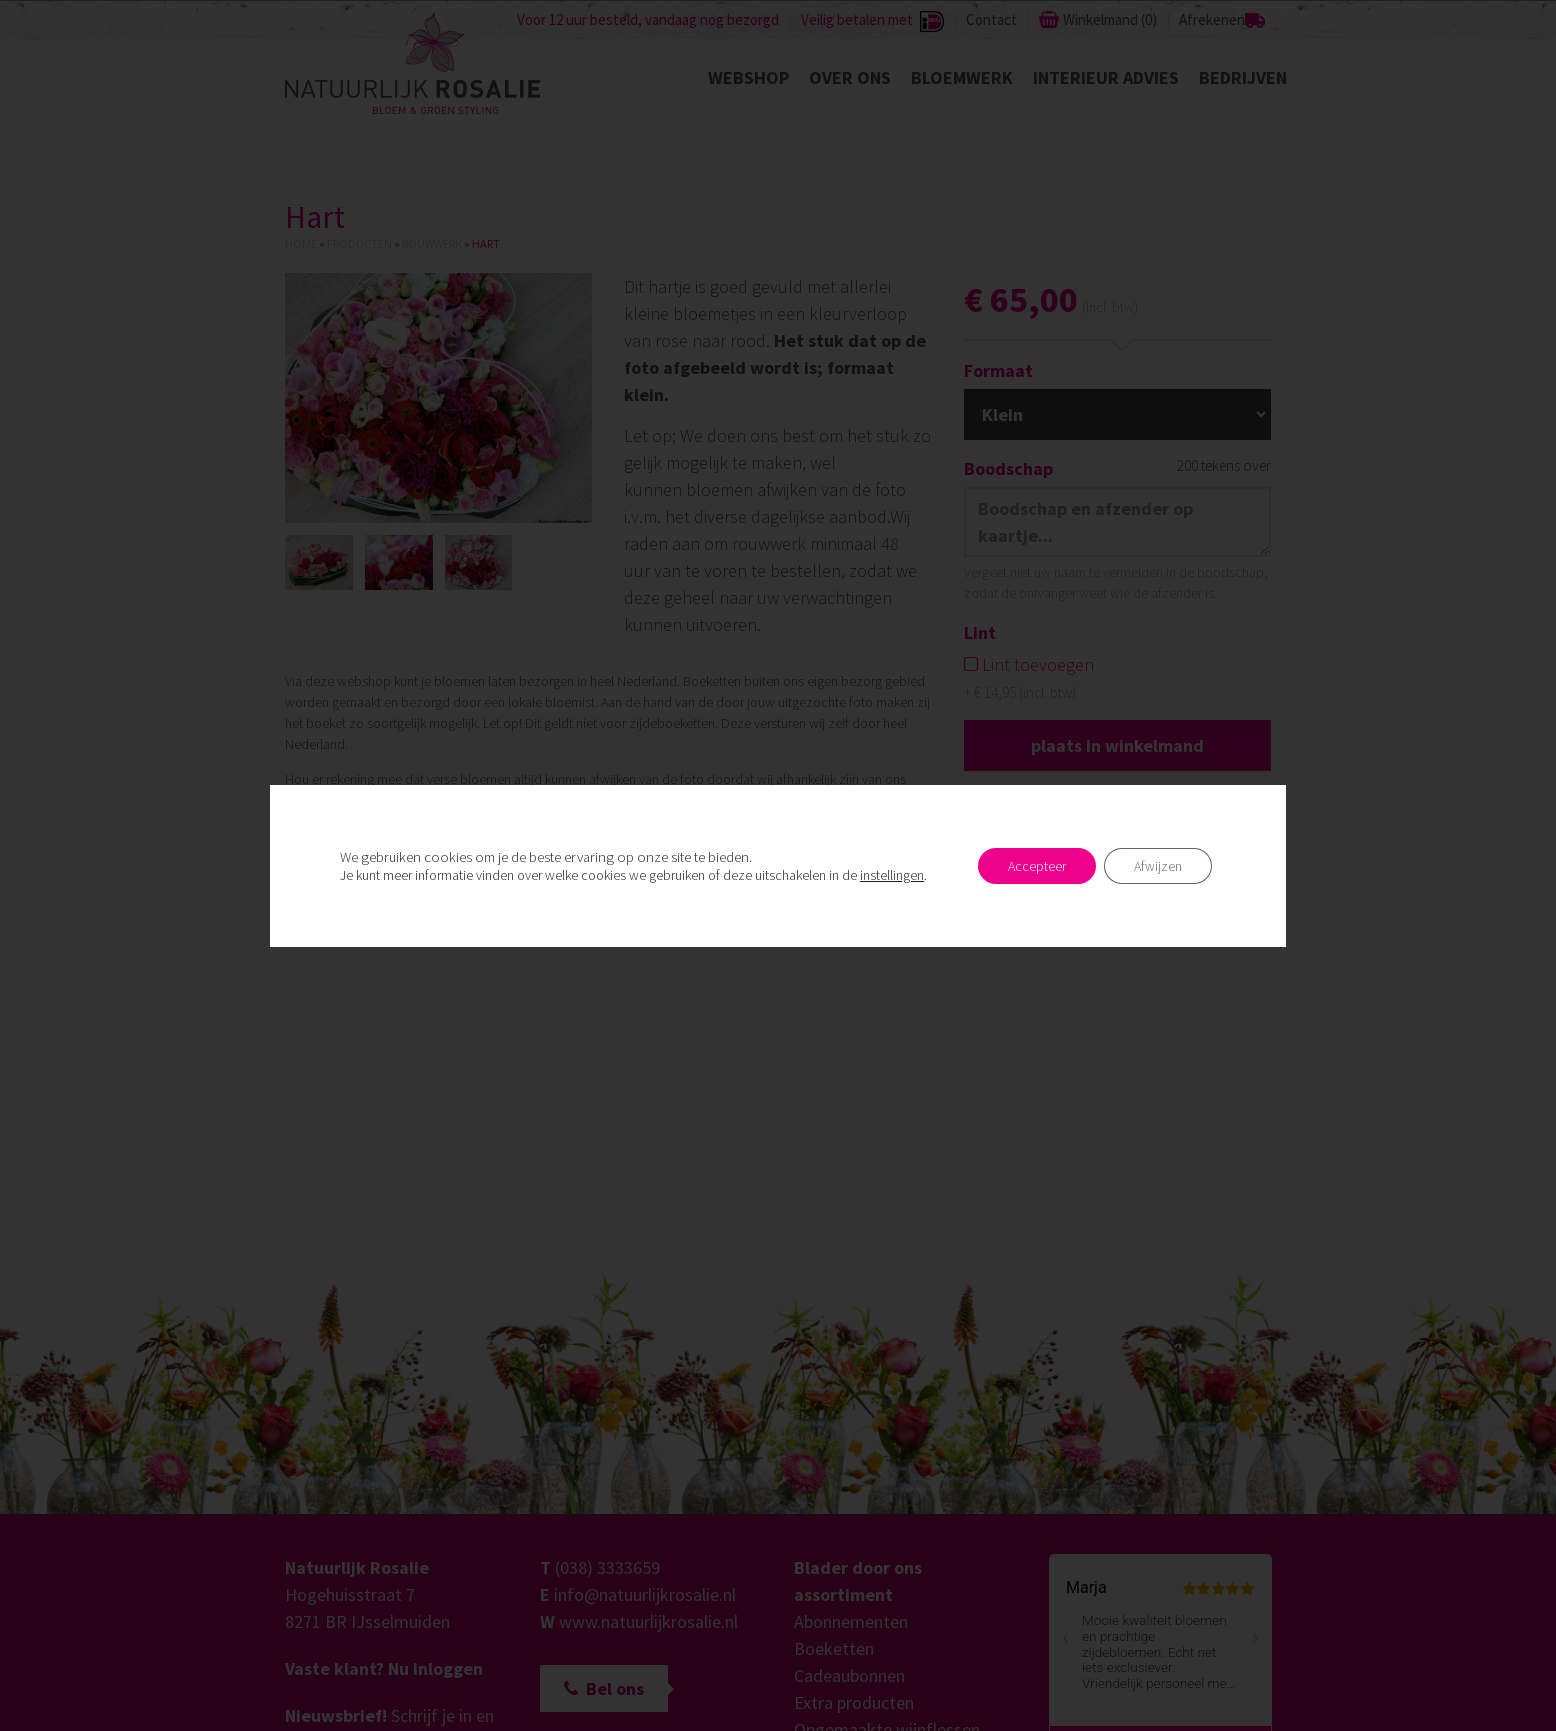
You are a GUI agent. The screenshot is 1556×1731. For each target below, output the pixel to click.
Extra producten (854, 1702)
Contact (991, 19)
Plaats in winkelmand (1117, 745)
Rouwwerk (432, 243)
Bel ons (604, 1688)
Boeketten (834, 1648)
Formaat (998, 370)
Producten (359, 243)
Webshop (748, 77)
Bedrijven (1243, 77)
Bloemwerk (962, 77)
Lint (980, 632)
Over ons (850, 77)
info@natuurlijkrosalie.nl (645, 1594)
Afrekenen (1212, 19)
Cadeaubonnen (849, 1675)
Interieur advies (1106, 77)
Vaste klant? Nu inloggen (384, 1668)
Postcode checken (1174, 871)
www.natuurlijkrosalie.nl (648, 1621)
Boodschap (1008, 468)
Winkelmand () (1110, 19)
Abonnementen (851, 1621)
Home (301, 243)
